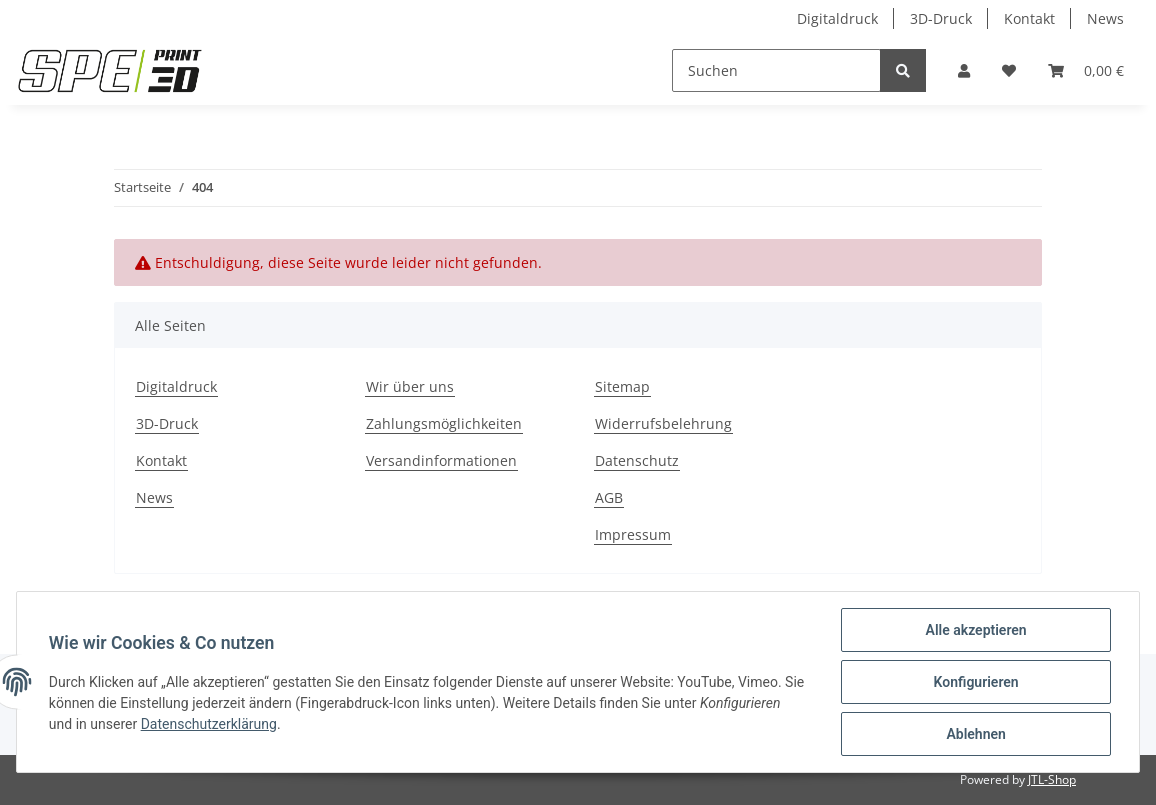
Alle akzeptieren (975, 630)
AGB (609, 497)
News (1105, 18)
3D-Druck (941, 18)
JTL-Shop (1052, 779)
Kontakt (1029, 18)
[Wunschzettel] (1009, 70)
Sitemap (622, 386)
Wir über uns (410, 386)
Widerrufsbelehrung (663, 423)
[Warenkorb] (1086, 70)
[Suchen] (776, 70)
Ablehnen (975, 734)
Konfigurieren (975, 682)
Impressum (633, 534)
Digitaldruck (837, 18)
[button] (964, 70)
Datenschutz (637, 460)
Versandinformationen (441, 460)
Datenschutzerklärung (209, 724)
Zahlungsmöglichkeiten (444, 423)
